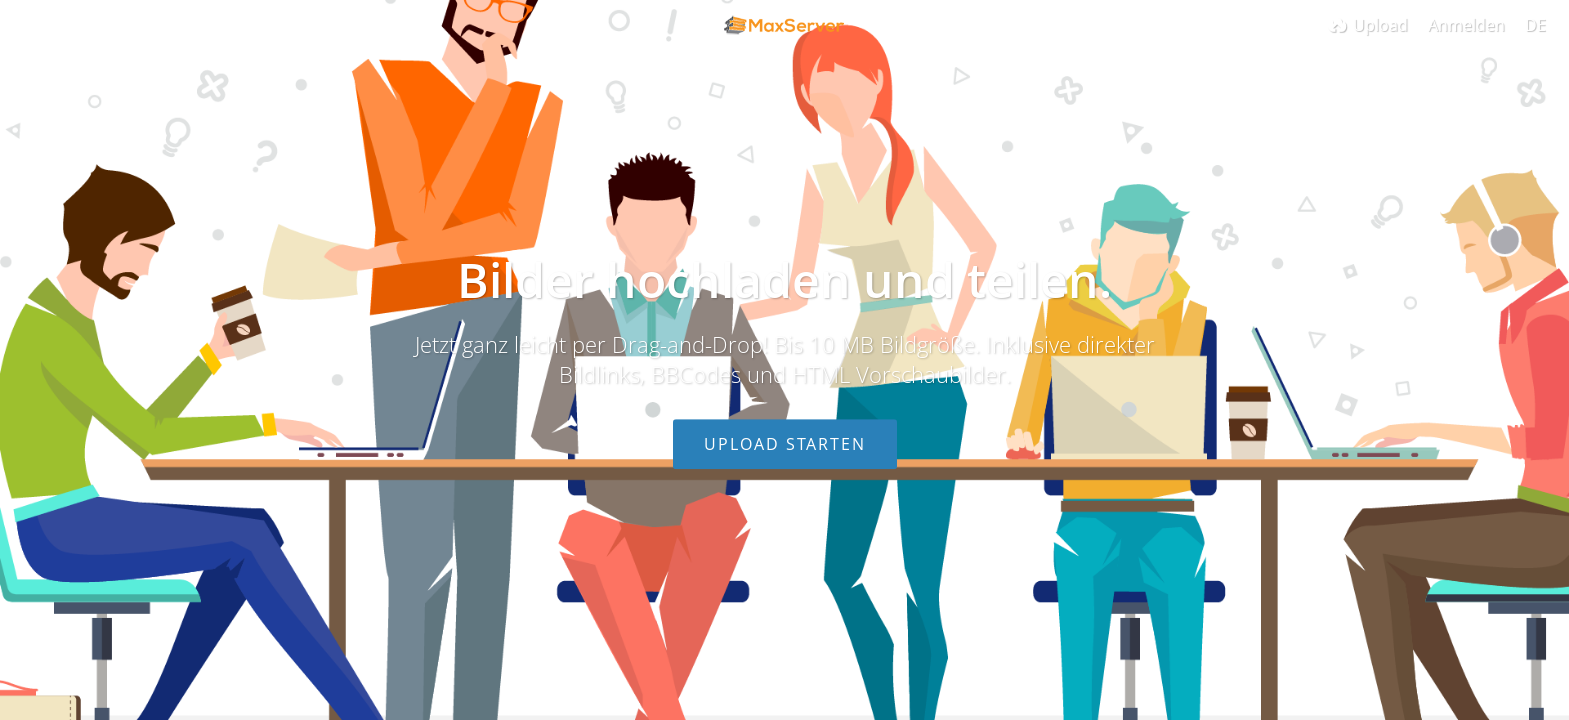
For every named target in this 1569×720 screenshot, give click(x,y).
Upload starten (785, 444)
